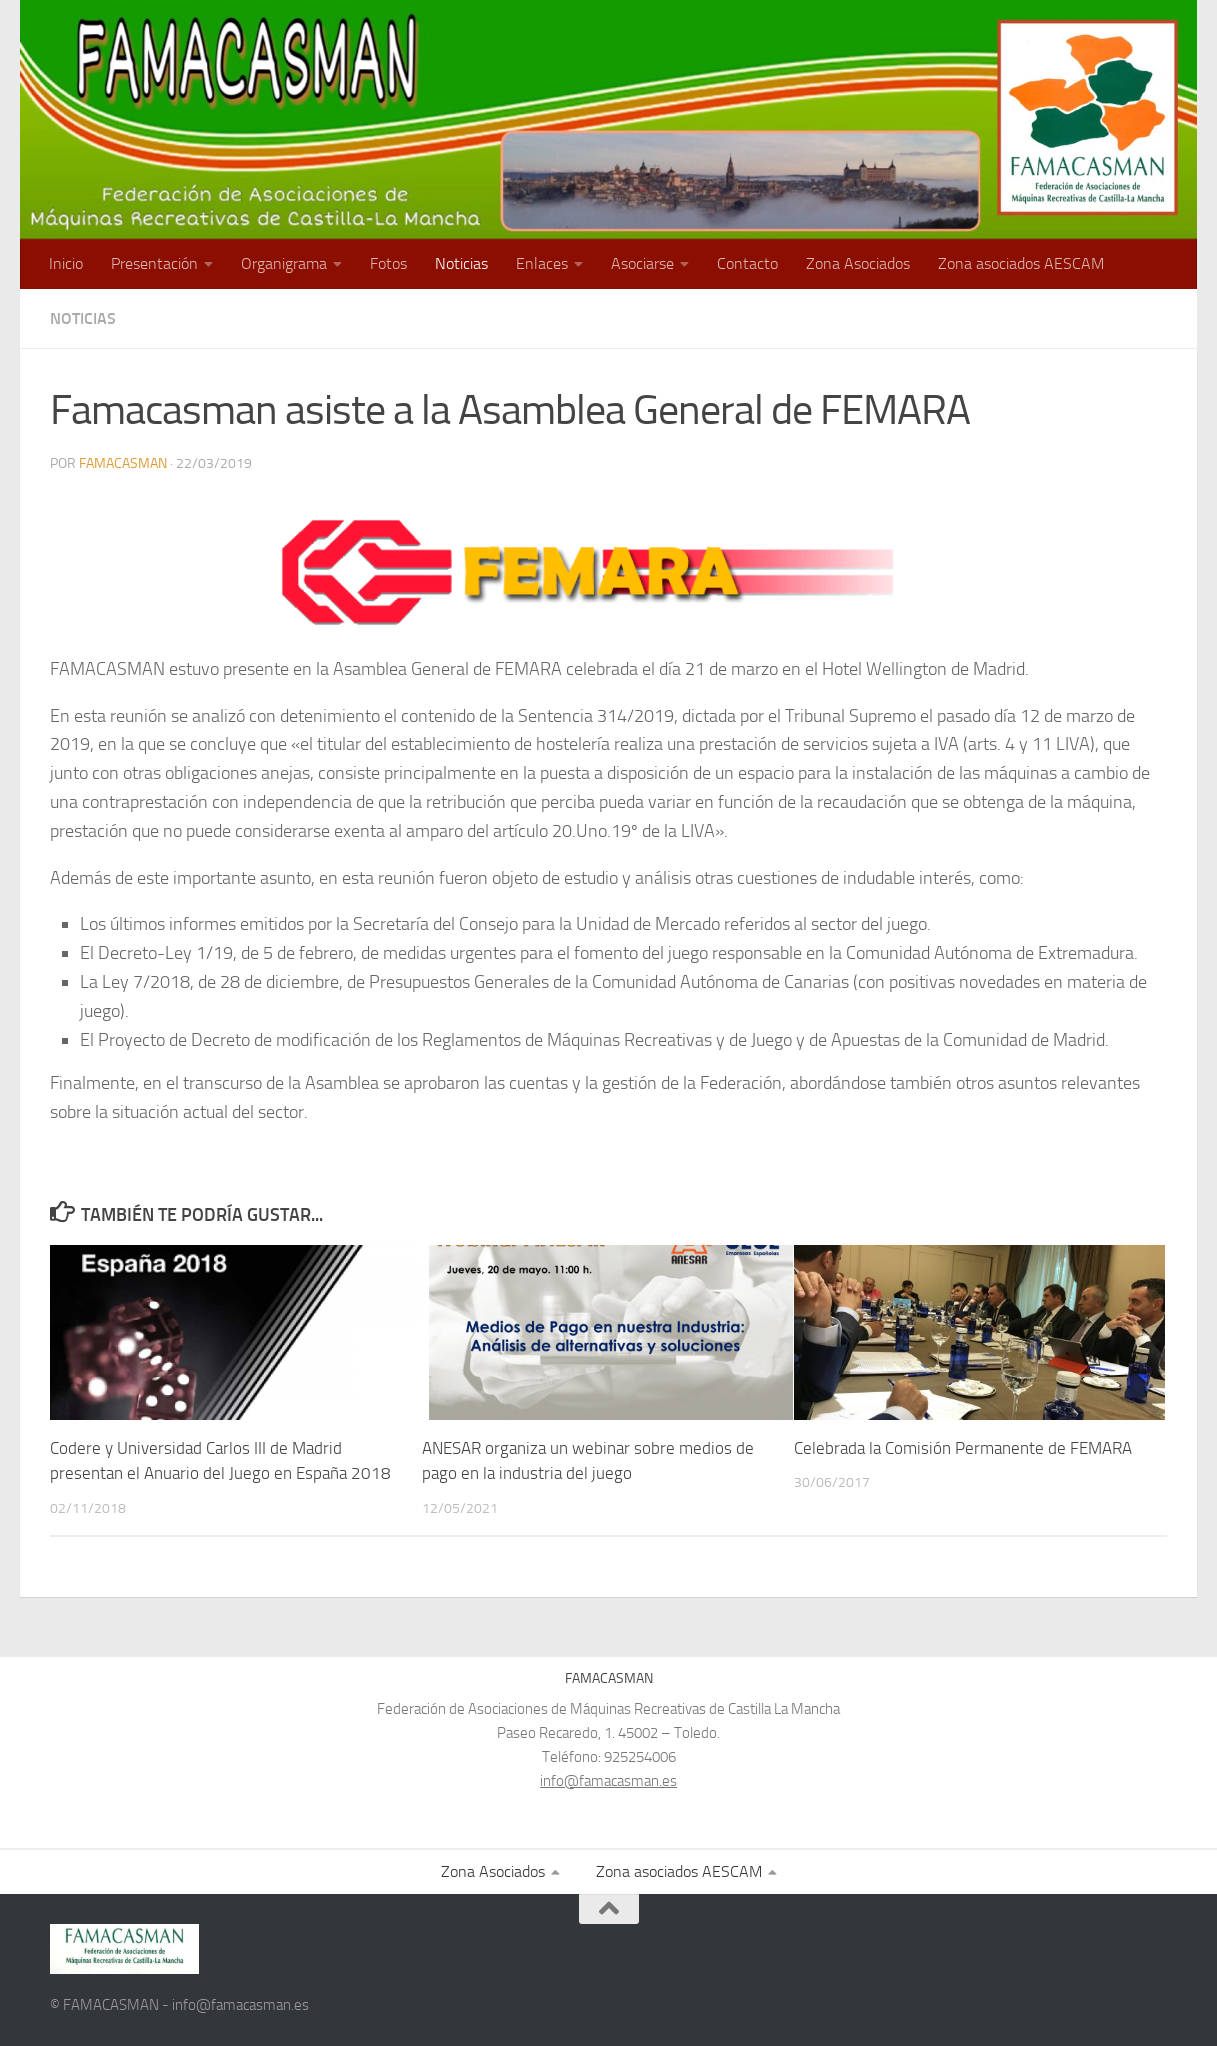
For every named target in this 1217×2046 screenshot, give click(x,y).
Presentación (154, 263)
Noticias (461, 263)
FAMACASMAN (123, 463)
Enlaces (542, 263)
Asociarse (642, 263)
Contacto (747, 263)
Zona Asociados (858, 263)
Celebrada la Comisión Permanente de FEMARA (963, 1448)
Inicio (66, 263)
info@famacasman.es (608, 1781)
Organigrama (284, 263)
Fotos (388, 263)
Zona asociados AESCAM (1021, 263)
